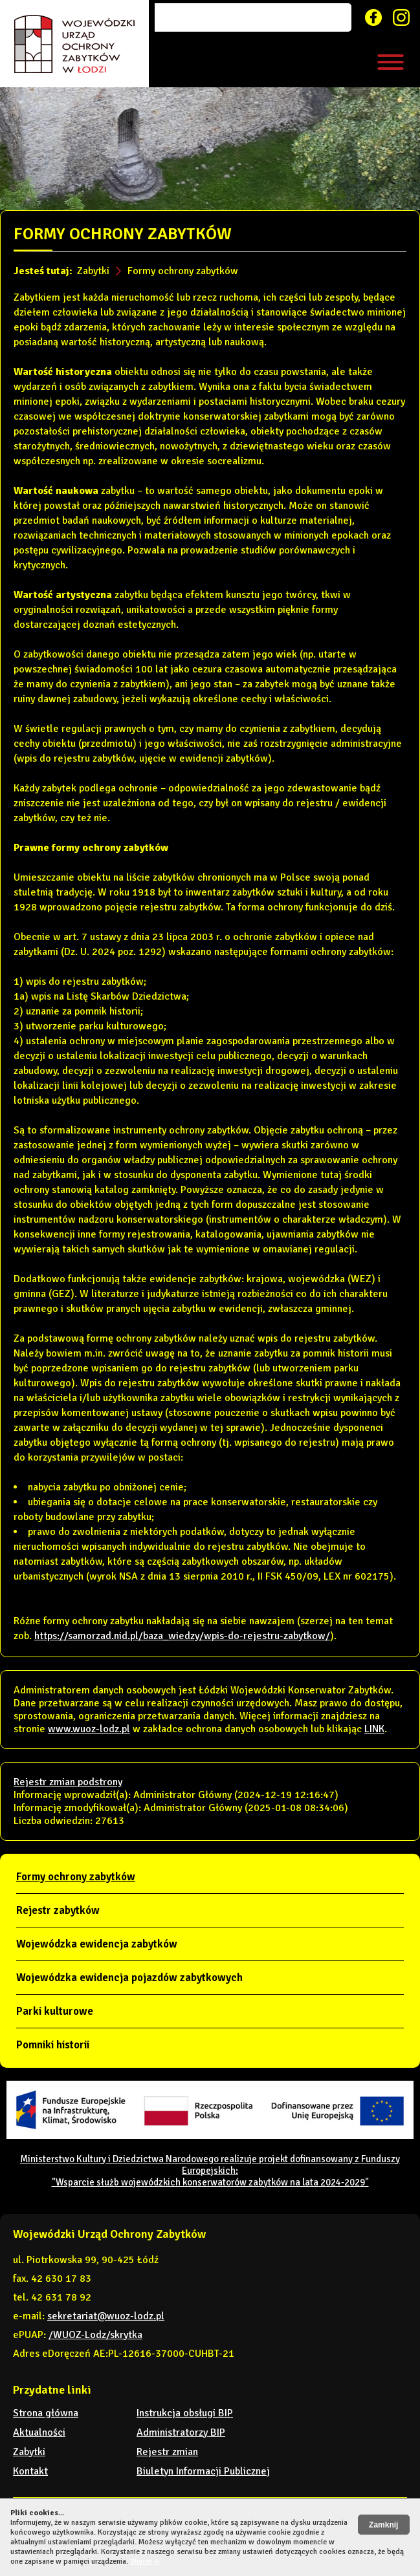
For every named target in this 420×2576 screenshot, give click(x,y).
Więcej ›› (144, 2561)
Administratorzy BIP (181, 2432)
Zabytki (93, 270)
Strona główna (45, 2413)
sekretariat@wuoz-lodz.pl (105, 2316)
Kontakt (30, 2471)
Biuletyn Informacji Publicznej (203, 2471)
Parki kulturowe (54, 2011)
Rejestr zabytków (58, 1910)
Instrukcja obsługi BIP (185, 2413)
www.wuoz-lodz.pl (89, 1729)
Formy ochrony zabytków (182, 270)
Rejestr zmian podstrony (68, 1782)
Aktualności (39, 2432)
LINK (374, 1729)
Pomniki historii (52, 2045)
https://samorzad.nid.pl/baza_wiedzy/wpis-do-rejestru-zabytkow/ (182, 1635)
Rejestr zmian (167, 2451)
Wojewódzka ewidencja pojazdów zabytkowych (129, 1977)
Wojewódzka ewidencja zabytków (96, 1944)
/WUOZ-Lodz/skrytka (95, 2334)
